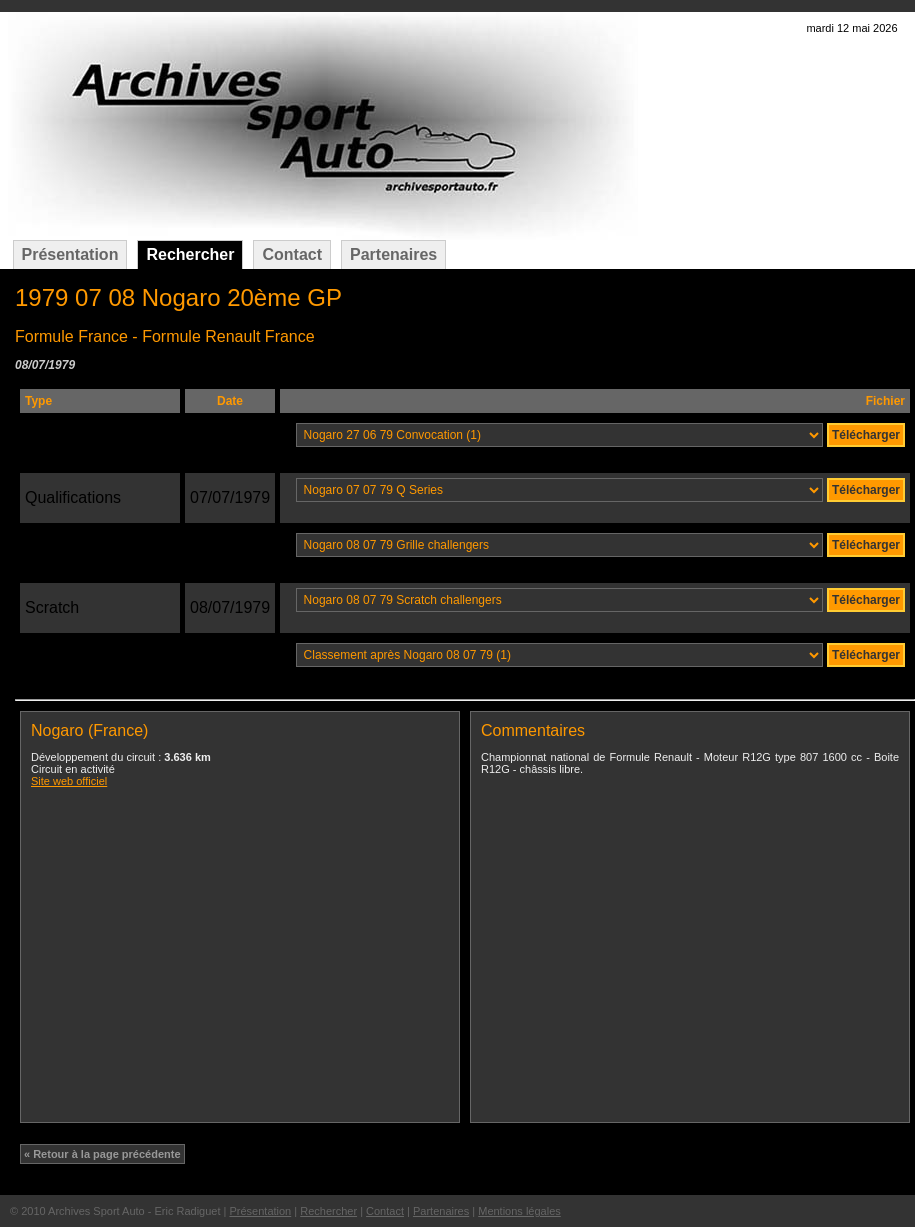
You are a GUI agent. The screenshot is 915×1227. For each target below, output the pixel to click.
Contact (292, 254)
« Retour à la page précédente (102, 1154)
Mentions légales (519, 1211)
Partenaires (393, 254)
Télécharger (866, 435)
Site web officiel (69, 781)
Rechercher (190, 254)
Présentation (70, 254)
